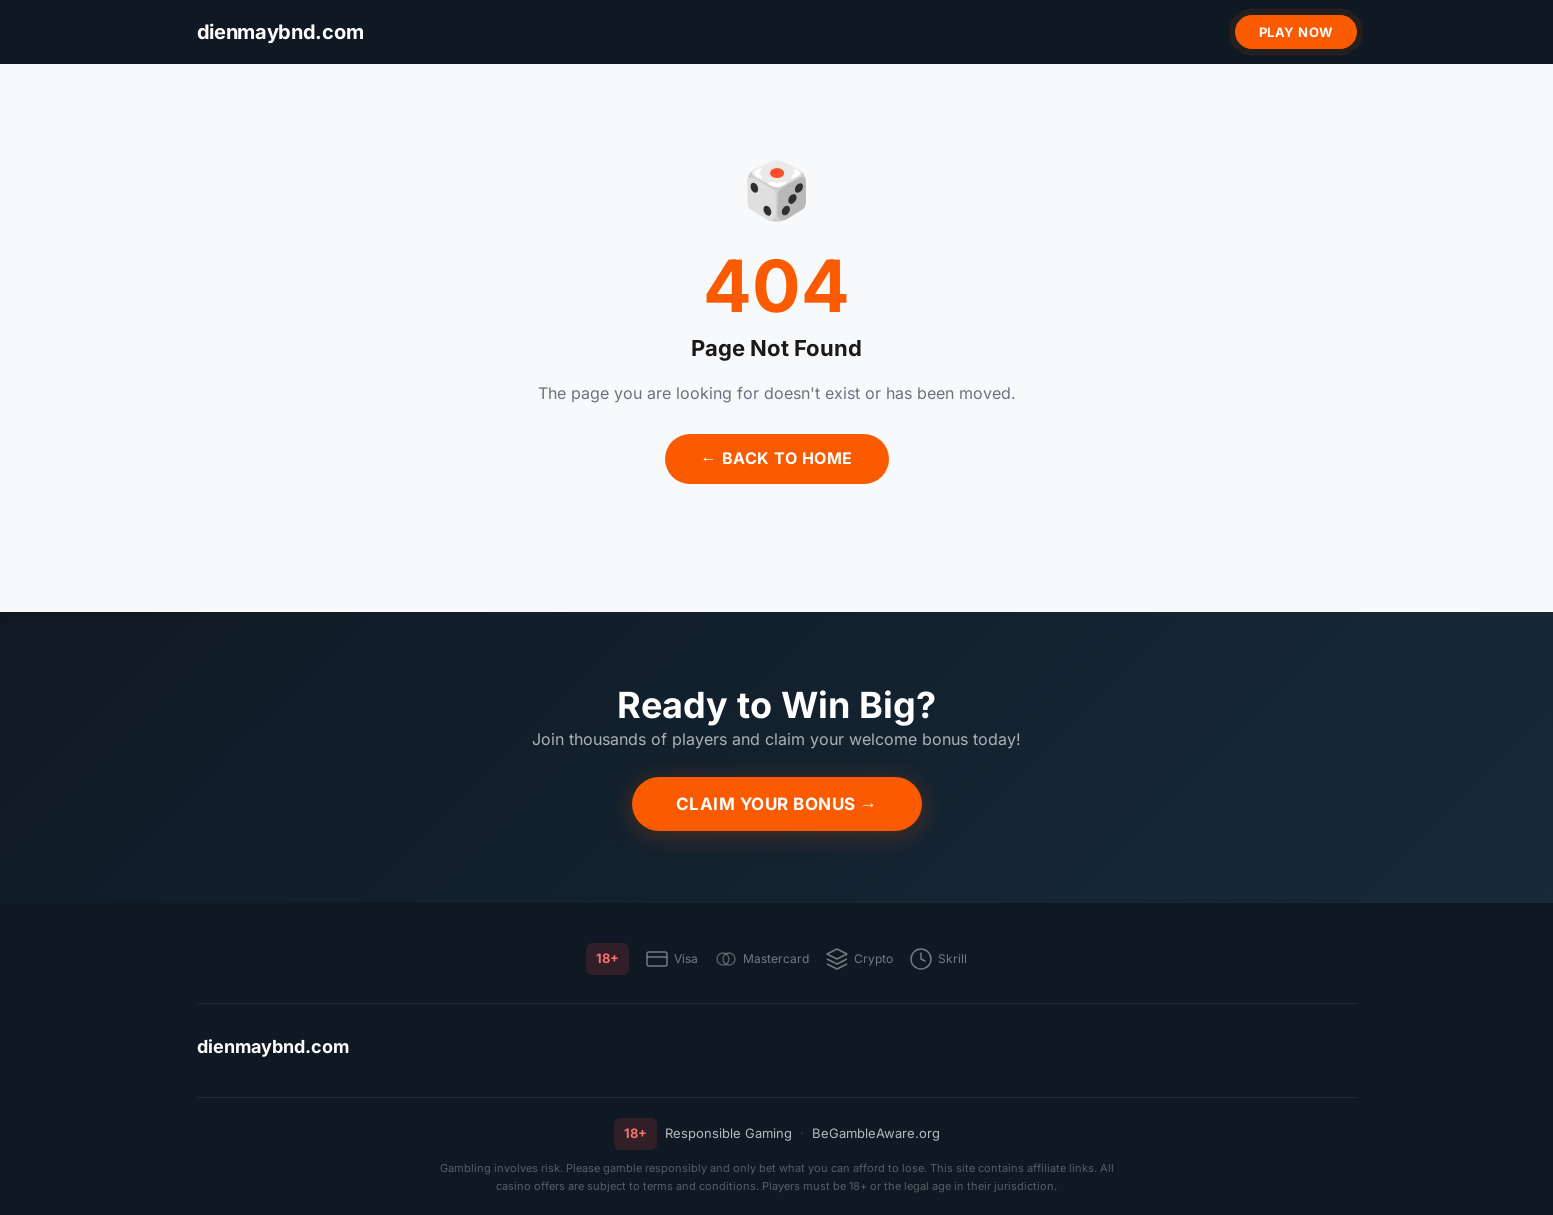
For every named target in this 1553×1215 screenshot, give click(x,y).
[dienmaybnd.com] (280, 32)
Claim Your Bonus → (777, 804)
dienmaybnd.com (273, 1046)
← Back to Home (777, 458)
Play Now (1296, 32)
